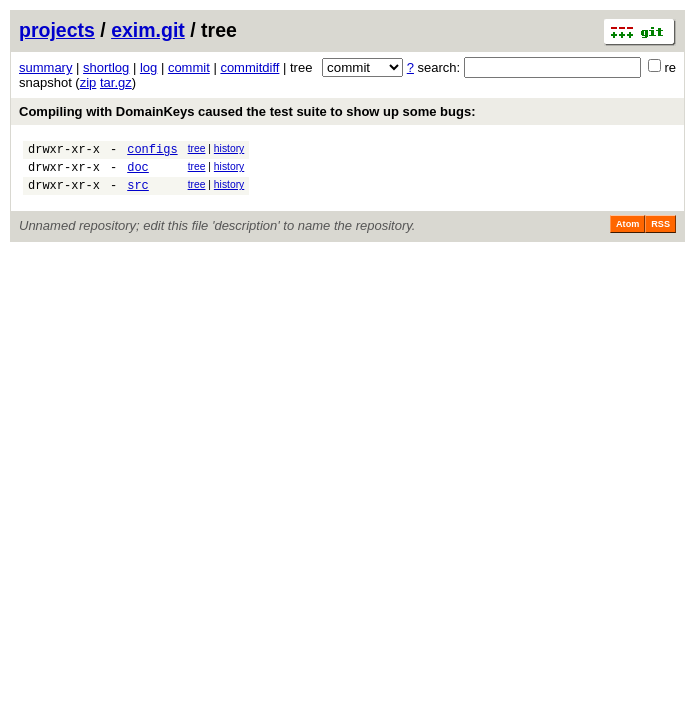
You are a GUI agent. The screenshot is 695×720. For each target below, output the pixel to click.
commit (189, 67)
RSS (660, 233)
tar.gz (116, 82)
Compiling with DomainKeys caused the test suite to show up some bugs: (247, 111)
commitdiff (249, 67)
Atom (627, 233)
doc (138, 172)
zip (88, 82)
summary (45, 67)
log (148, 67)
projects (57, 30)
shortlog (106, 67)
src (138, 193)
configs (152, 151)
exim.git (148, 30)
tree (197, 148)
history (229, 148)
